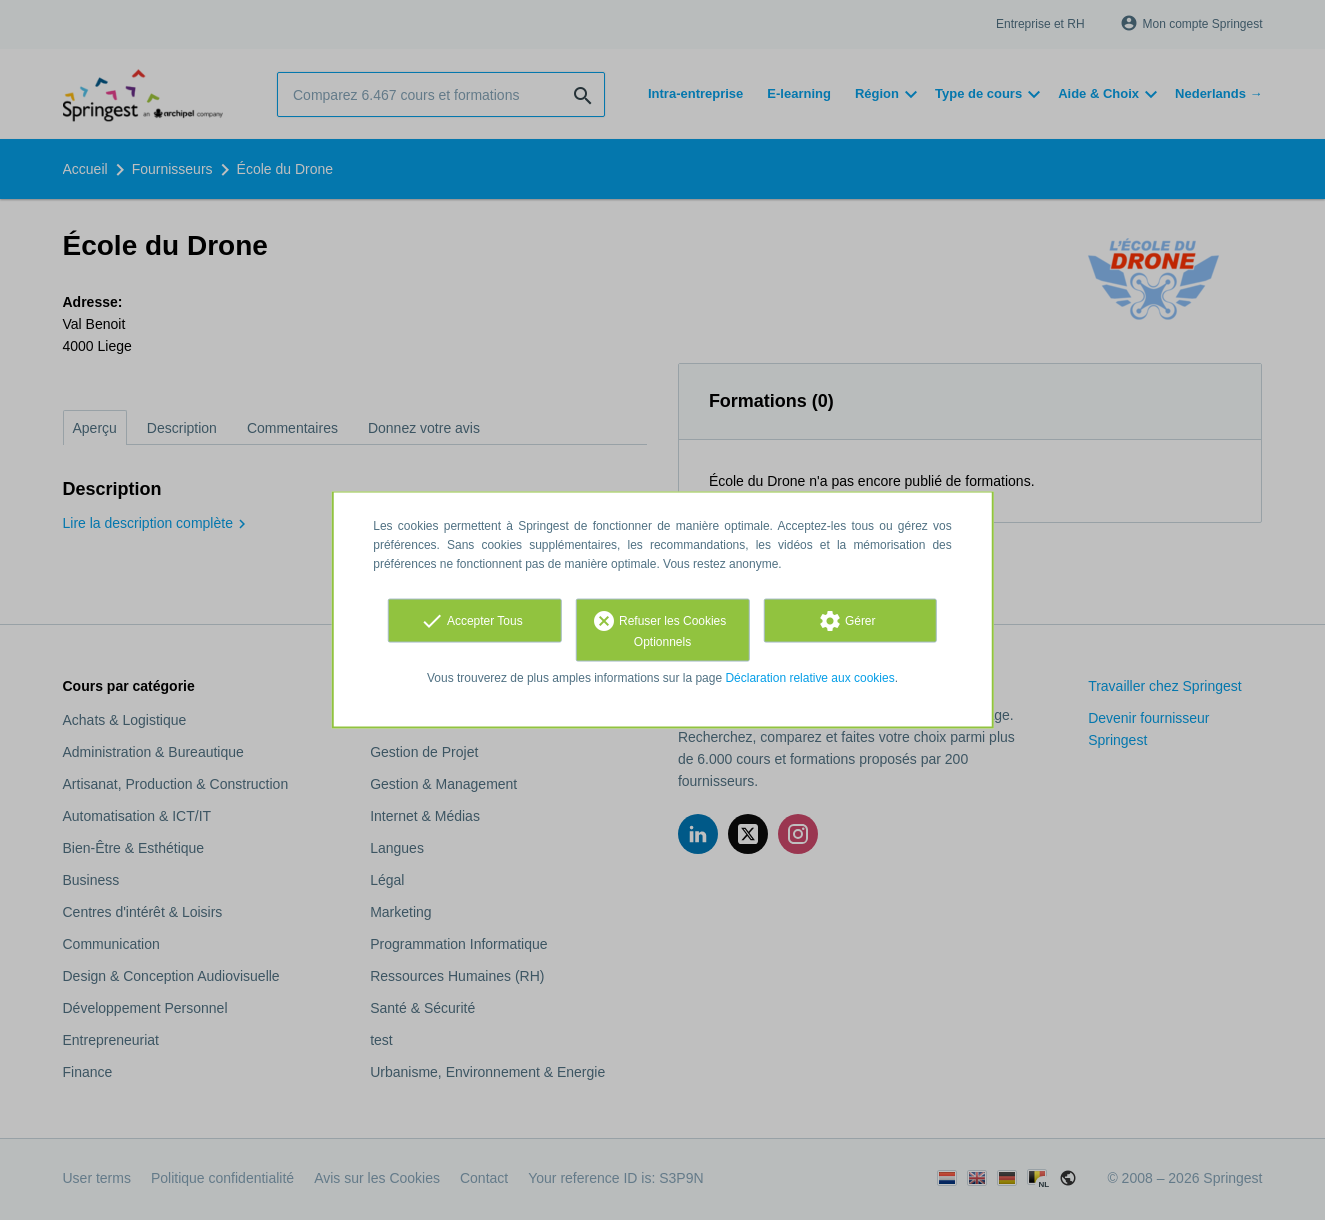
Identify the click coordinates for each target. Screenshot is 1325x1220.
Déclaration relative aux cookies (809, 678)
